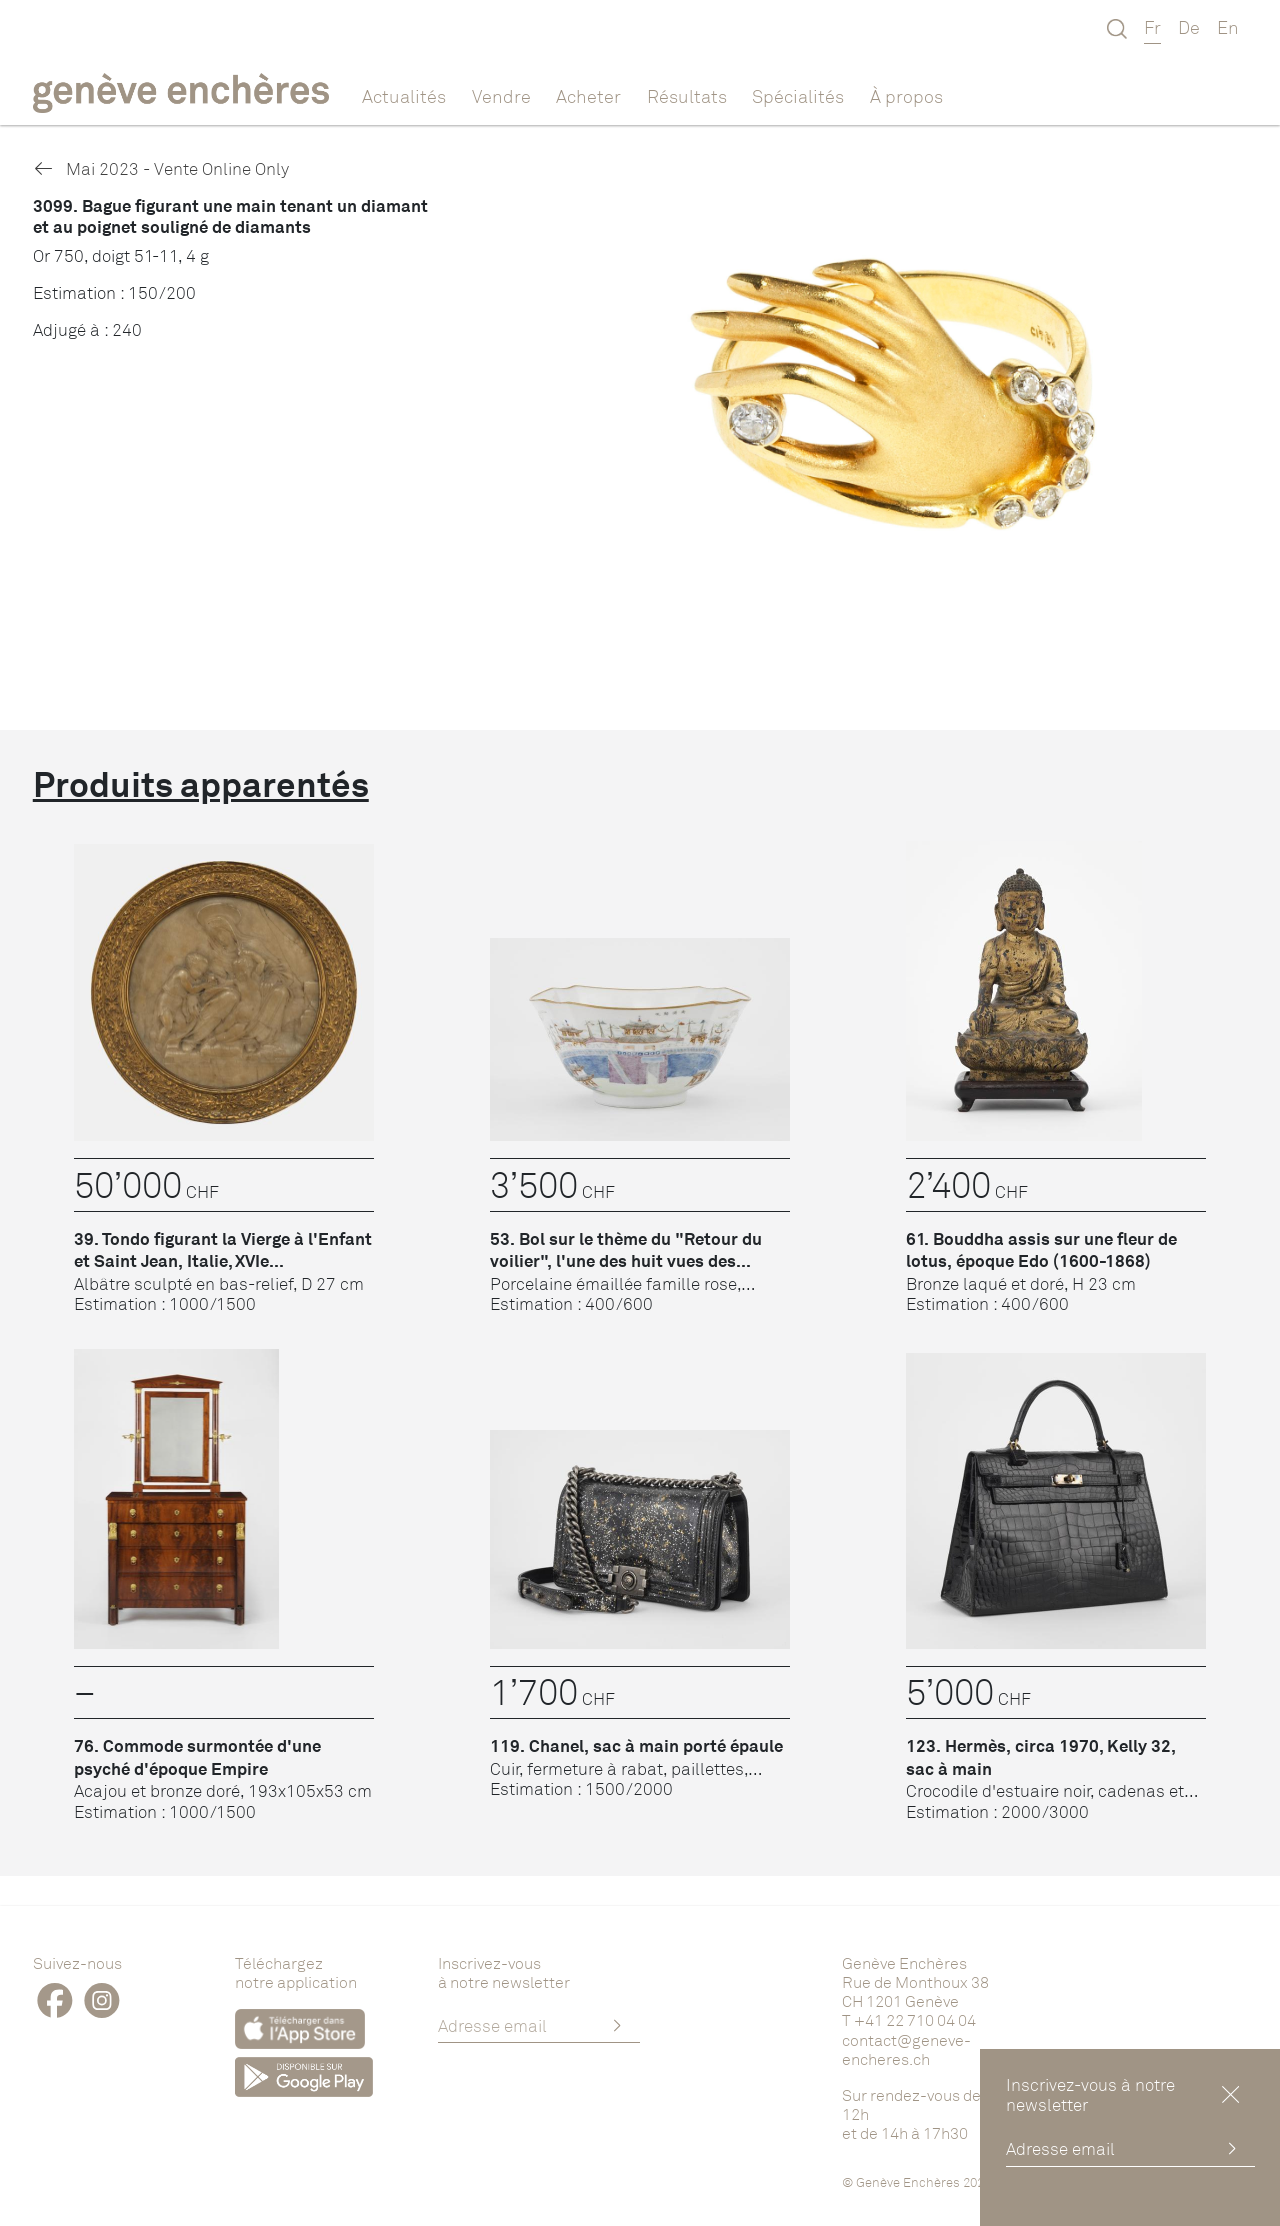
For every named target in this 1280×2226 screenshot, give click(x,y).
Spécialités (798, 96)
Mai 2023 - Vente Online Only (161, 168)
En (1228, 27)
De (1189, 27)
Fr (1152, 27)
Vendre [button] (501, 96)
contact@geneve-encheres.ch (906, 2049)
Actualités (404, 96)
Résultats (687, 96)
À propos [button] (906, 96)
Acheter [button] (588, 96)
